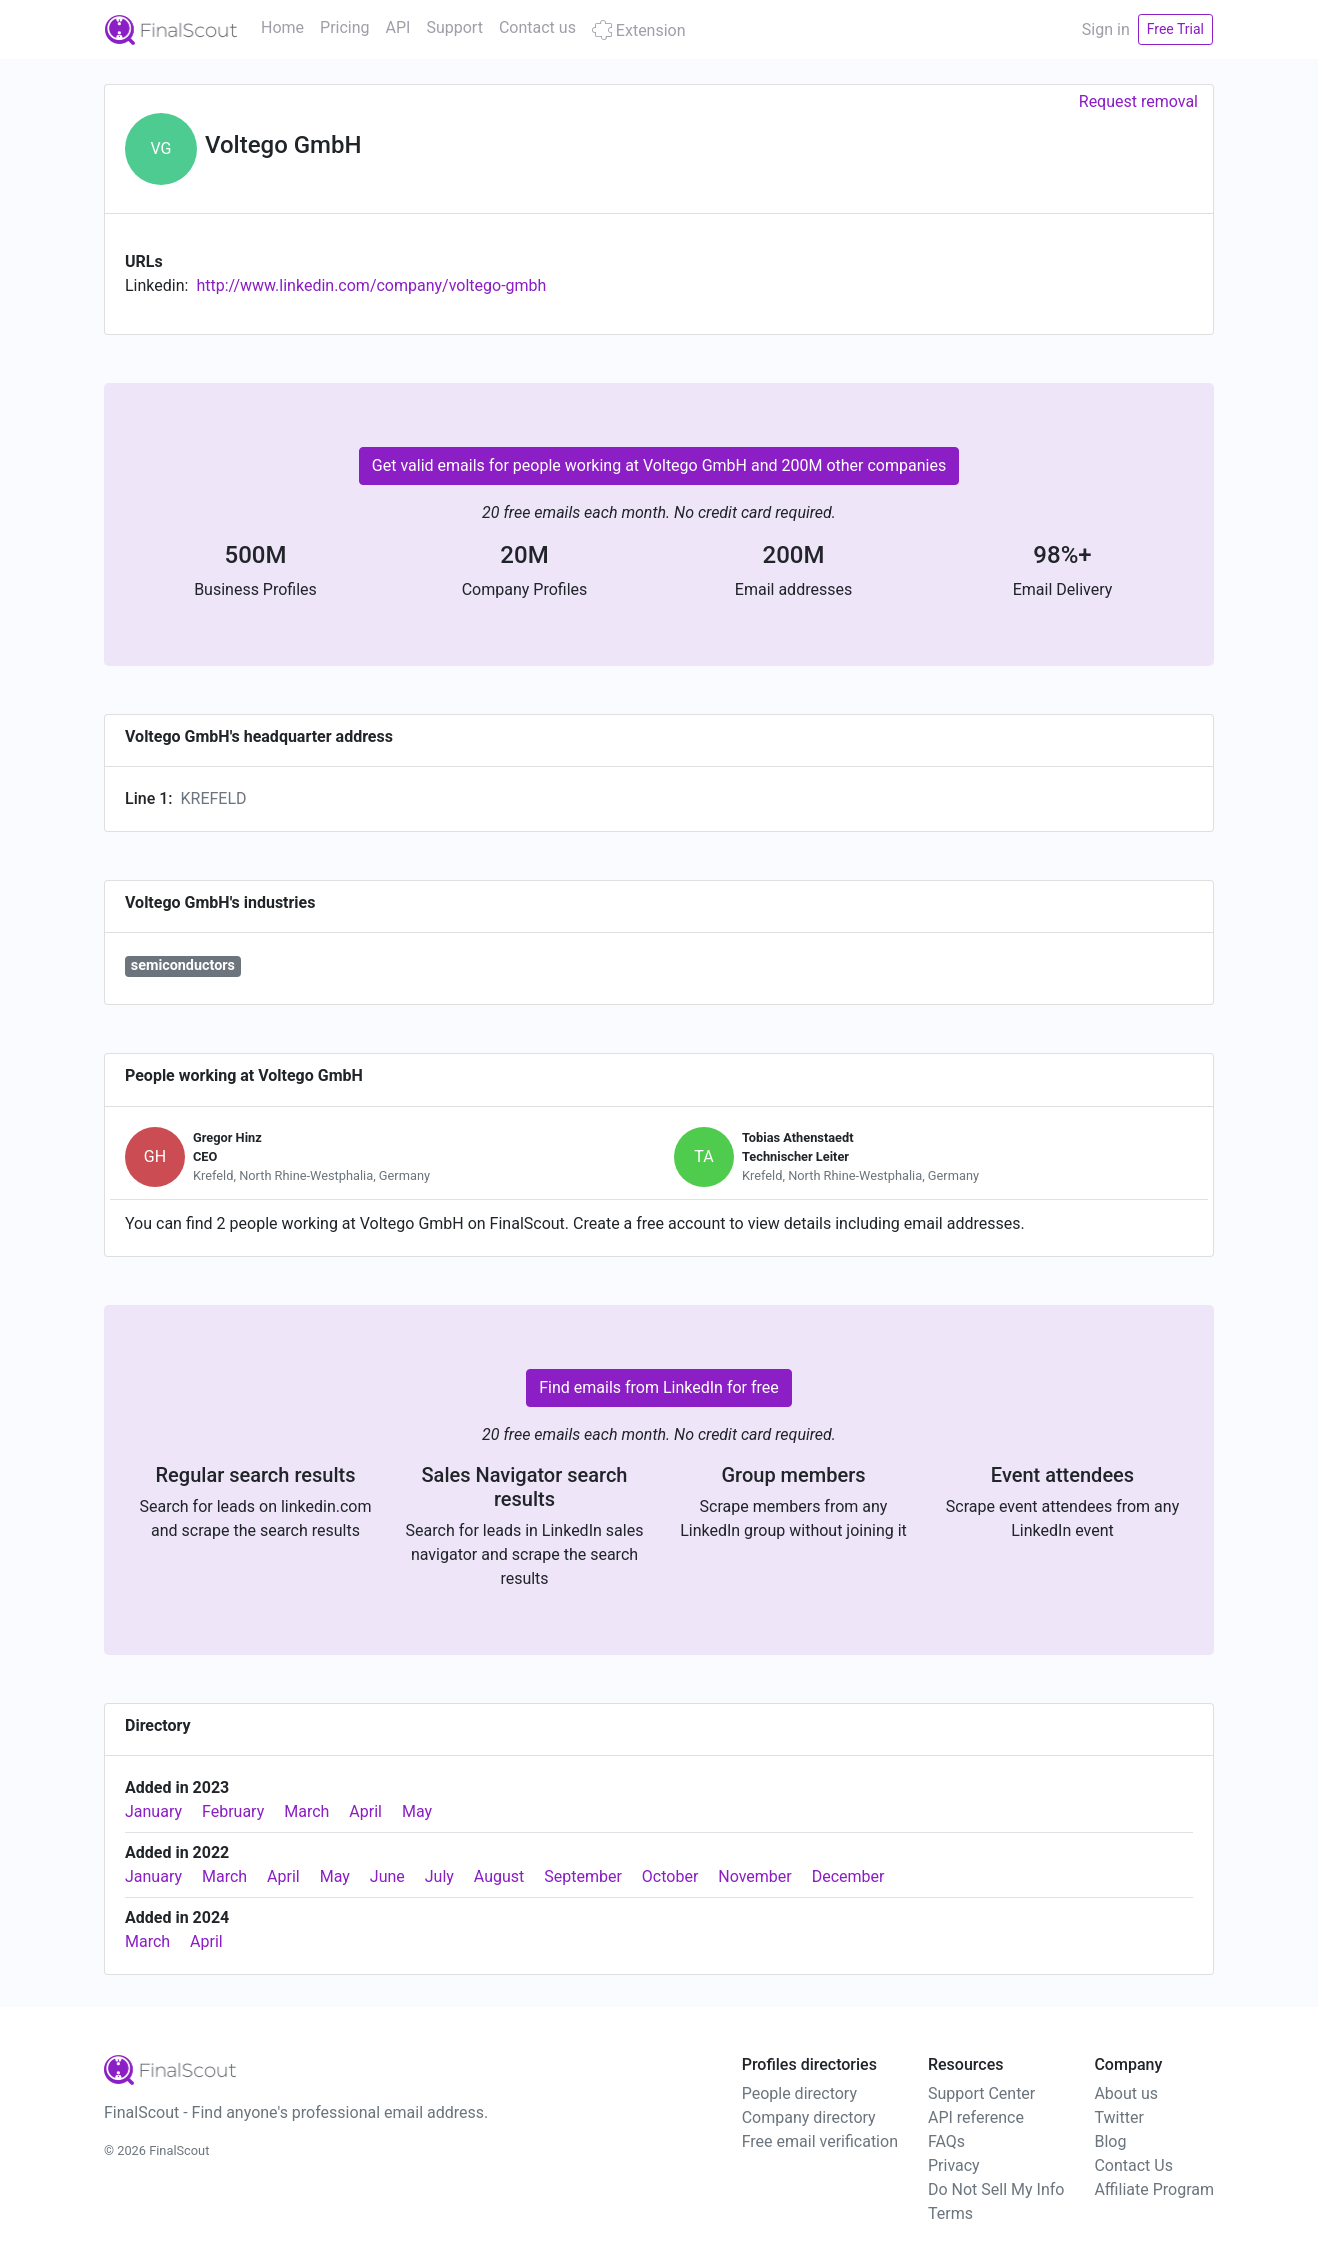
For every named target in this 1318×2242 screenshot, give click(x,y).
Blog (1110, 2141)
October (670, 1876)
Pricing (345, 27)
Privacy (954, 2165)
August (499, 1876)
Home (282, 27)
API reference (976, 2117)
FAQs (946, 2141)
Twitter (1118, 2117)
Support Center (981, 2093)
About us (1126, 2093)
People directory (799, 2093)
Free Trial (1175, 29)
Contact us (537, 27)
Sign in (1106, 29)
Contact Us (1133, 2165)
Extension (639, 30)
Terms (950, 2213)
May (417, 1811)
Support (454, 27)
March (306, 1811)
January (153, 1811)
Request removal (1138, 101)
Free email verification (820, 2141)
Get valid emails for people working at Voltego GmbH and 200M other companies (659, 465)
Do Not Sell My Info (996, 2189)
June (387, 1876)
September (583, 1876)
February (233, 1811)
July (439, 1876)
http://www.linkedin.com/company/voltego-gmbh (371, 285)
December (848, 1876)
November (754, 1876)
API (398, 27)
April (365, 1811)
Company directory (809, 2117)
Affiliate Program (1154, 2189)
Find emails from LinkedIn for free (659, 1387)
